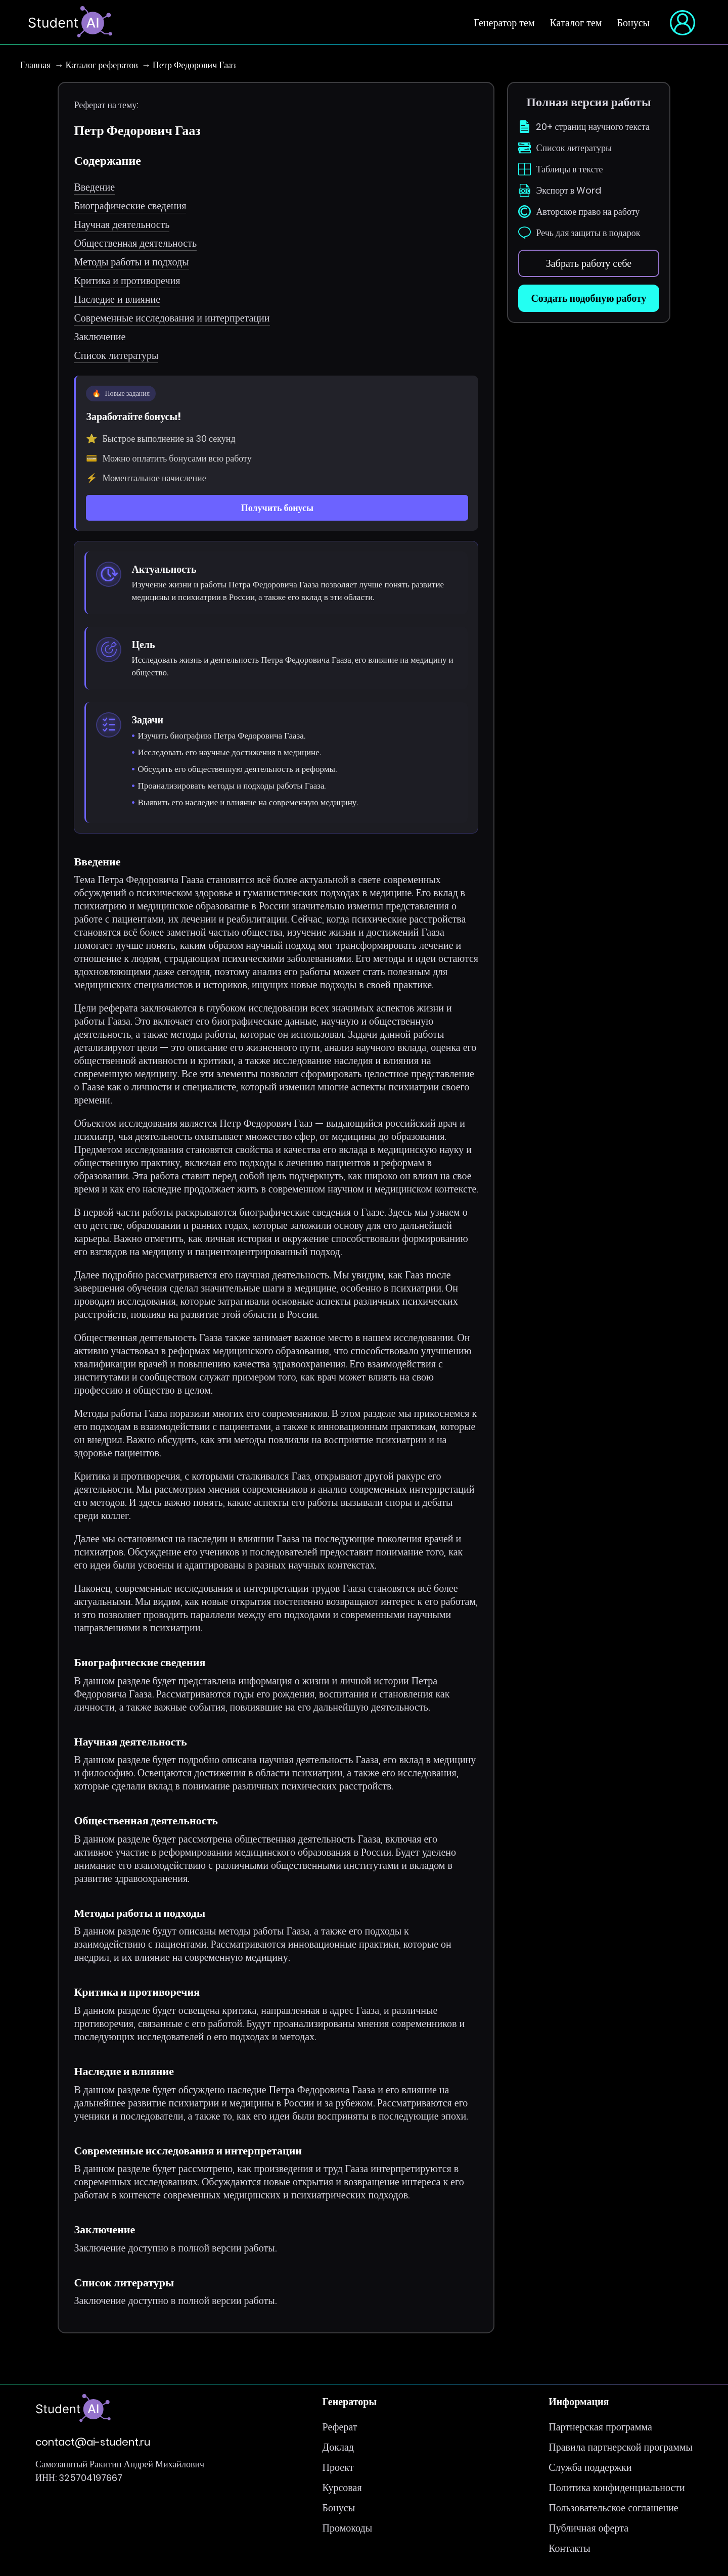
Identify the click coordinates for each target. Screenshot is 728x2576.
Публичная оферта (588, 2528)
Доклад (338, 2447)
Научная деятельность (121, 224)
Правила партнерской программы (621, 2447)
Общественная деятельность (135, 243)
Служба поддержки (590, 2467)
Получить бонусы (277, 507)
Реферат (340, 2427)
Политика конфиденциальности (617, 2487)
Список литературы (116, 355)
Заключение (99, 337)
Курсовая (342, 2487)
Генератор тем (504, 23)
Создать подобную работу (588, 298)
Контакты (569, 2548)
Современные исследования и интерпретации (171, 318)
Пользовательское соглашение (613, 2508)
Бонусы (633, 23)
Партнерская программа (600, 2427)
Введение (94, 187)
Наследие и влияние (117, 299)
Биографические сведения (130, 206)
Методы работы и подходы (131, 262)
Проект (338, 2467)
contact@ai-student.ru (92, 2442)
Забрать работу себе (588, 263)
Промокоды (347, 2528)
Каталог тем (576, 23)
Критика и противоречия (127, 280)
